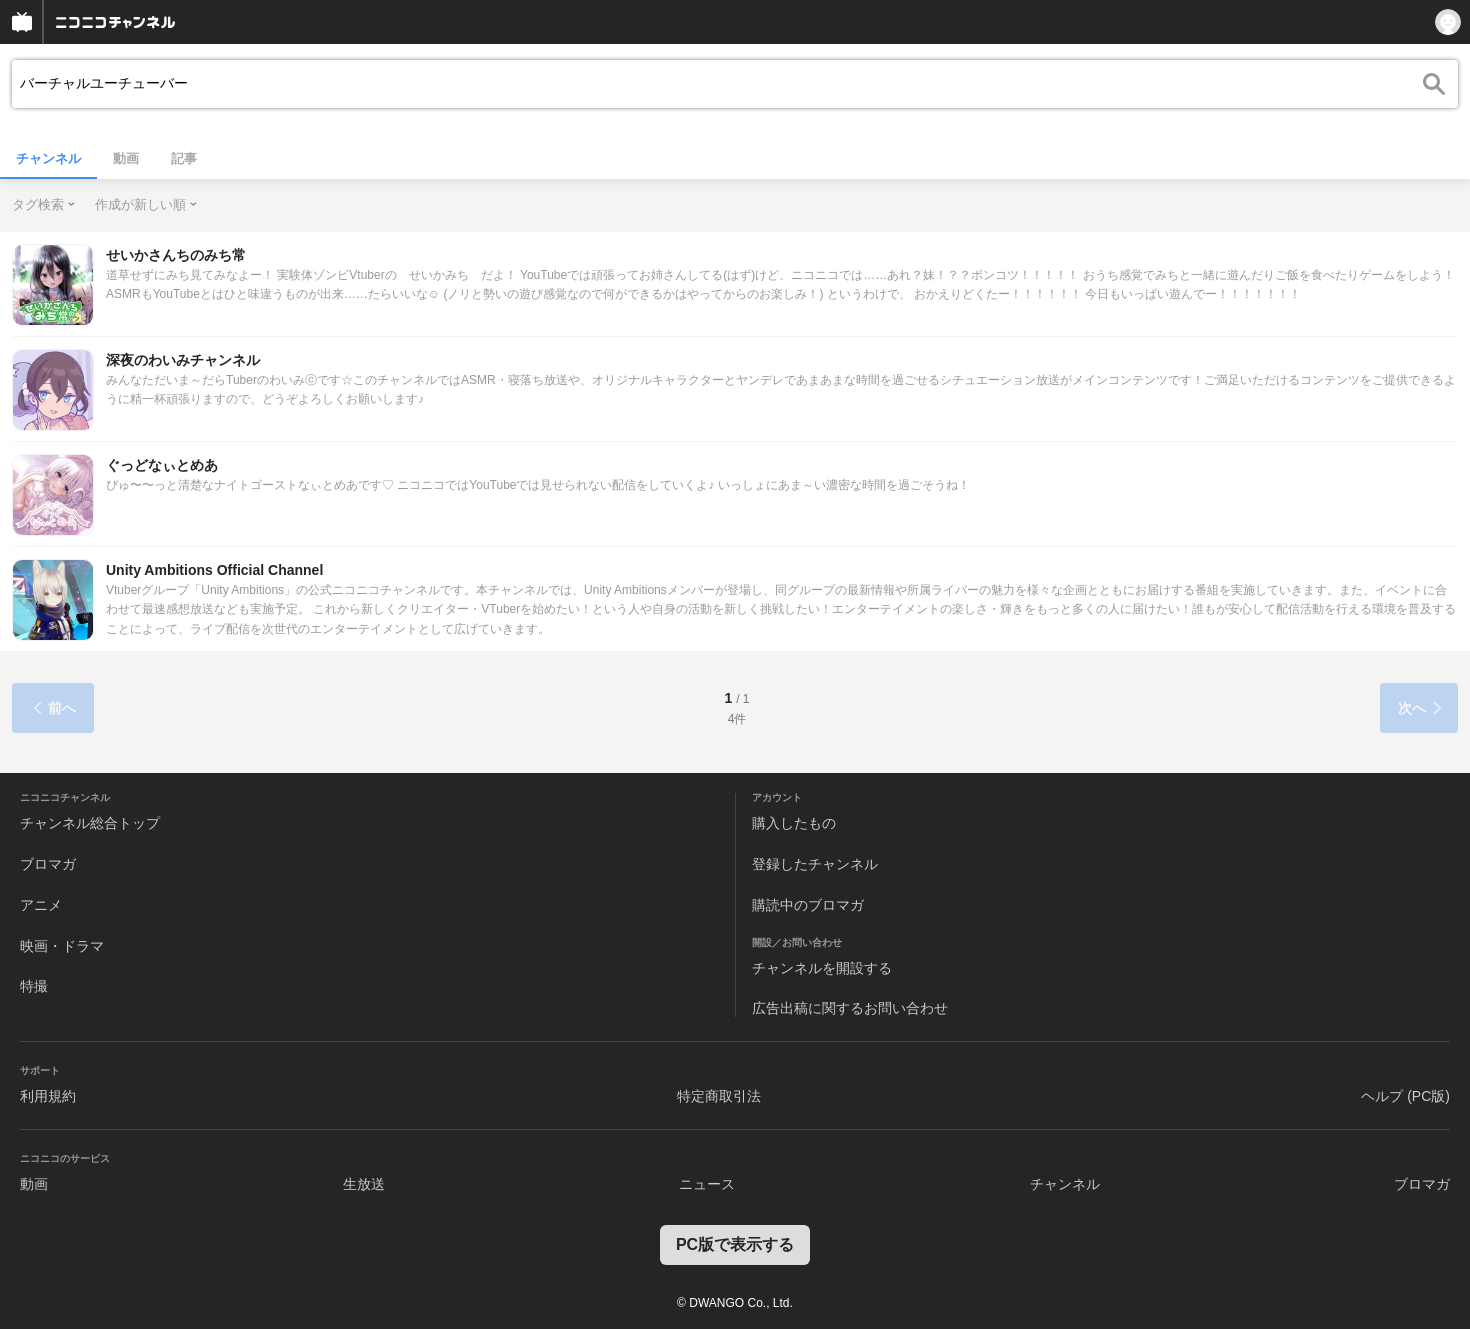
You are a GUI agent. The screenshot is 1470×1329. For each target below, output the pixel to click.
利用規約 (48, 1096)
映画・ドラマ (62, 946)
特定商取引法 (719, 1096)
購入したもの (794, 823)
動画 (126, 158)
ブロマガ (48, 864)
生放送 (364, 1184)
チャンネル (48, 158)
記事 (184, 158)
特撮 (34, 986)
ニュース (707, 1184)
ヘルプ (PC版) (1405, 1096)
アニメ (41, 905)
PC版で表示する (735, 1244)
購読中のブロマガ (808, 905)
